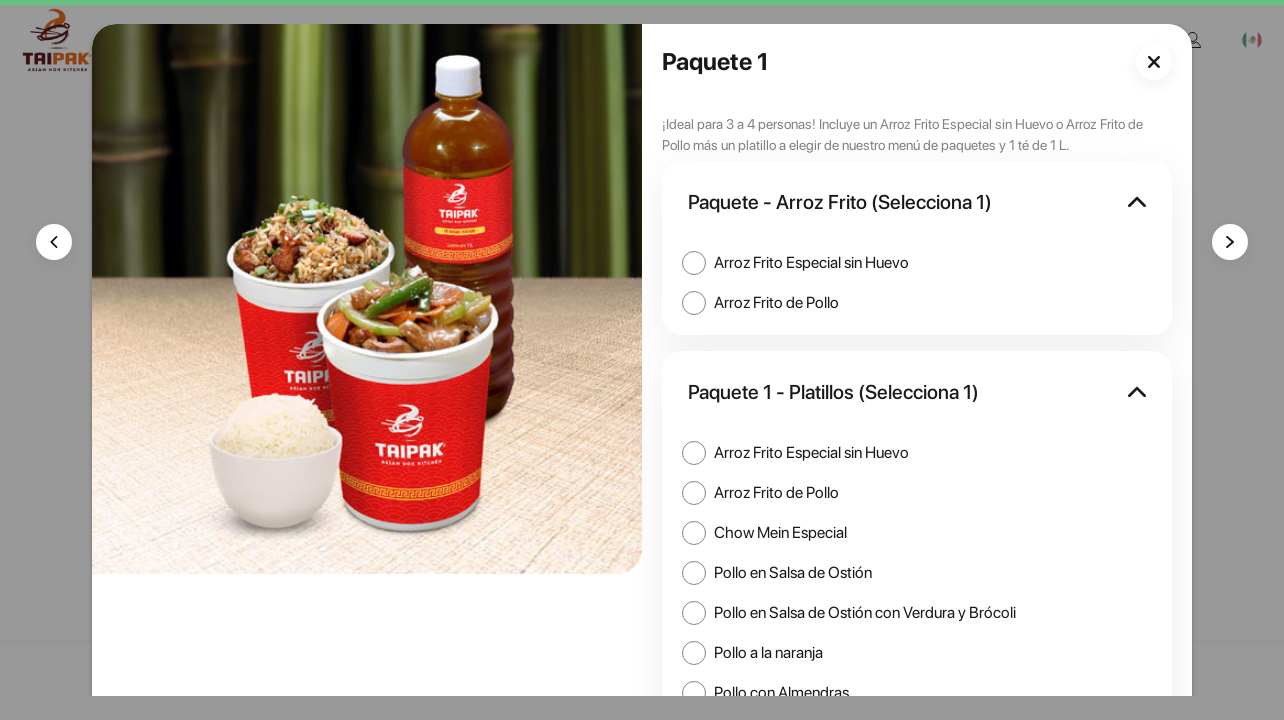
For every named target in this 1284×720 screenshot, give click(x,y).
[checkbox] (796, 263)
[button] (917, 202)
